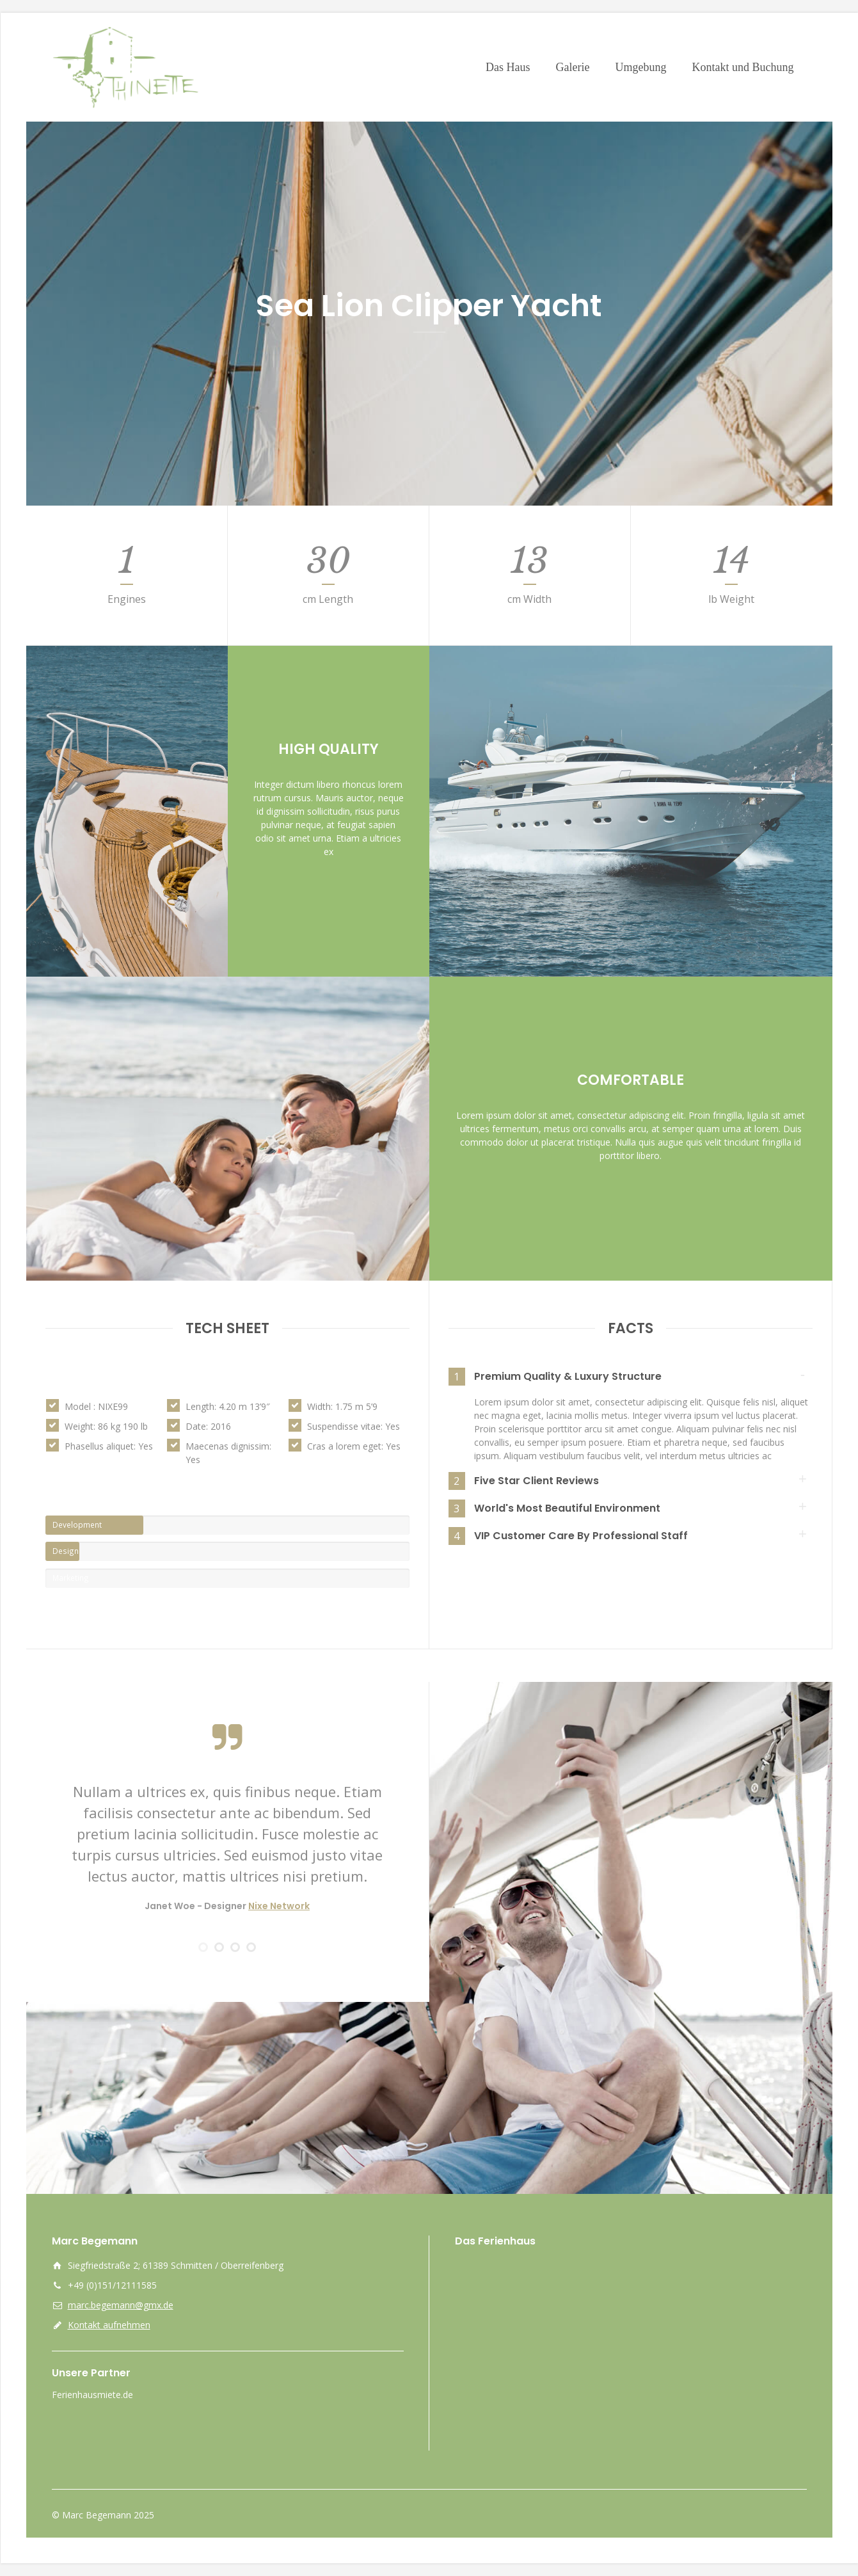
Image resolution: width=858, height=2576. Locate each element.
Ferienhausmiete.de (92, 2394)
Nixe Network (279, 1906)
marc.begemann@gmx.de (120, 2305)
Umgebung (640, 67)
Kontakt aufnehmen (109, 2325)
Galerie (573, 67)
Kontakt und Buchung (742, 67)
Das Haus (508, 67)
